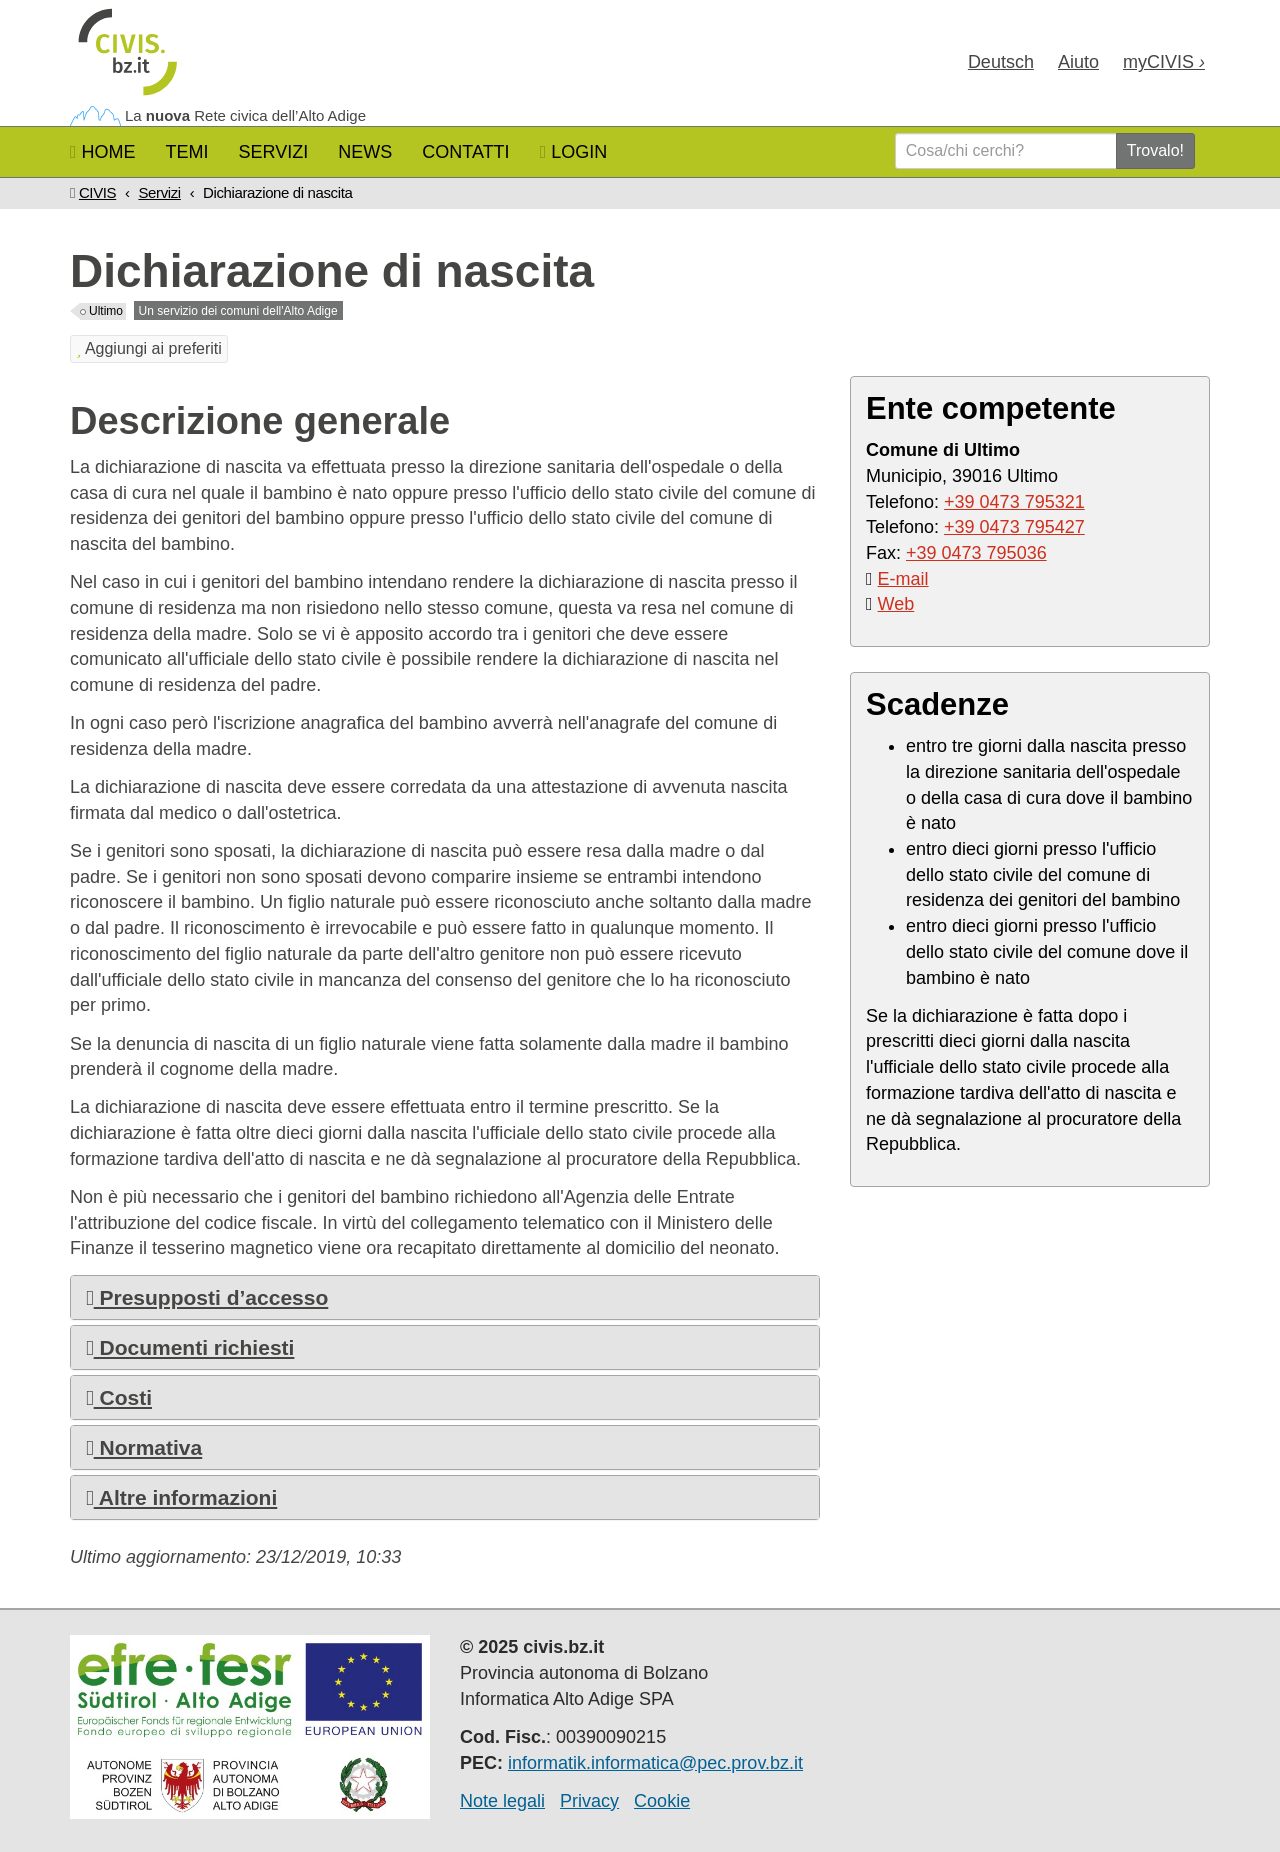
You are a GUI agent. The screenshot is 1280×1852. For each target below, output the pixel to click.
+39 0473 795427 (1014, 527)
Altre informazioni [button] (181, 1497)
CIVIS (97, 192)
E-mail (903, 579)
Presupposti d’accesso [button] (207, 1297)
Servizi (274, 152)
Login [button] (574, 152)
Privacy (589, 1801)
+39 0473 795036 (976, 553)
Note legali (502, 1801)
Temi (187, 152)
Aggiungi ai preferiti (149, 348)
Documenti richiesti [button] (190, 1347)
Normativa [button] (144, 1447)
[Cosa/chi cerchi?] (1006, 151)
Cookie (662, 1801)
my (1164, 62)
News (365, 152)
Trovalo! (1155, 150)
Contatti (465, 152)
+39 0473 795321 (1014, 502)
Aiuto (1078, 62)
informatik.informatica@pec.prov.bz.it (655, 1763)
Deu (1001, 62)
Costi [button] (119, 1397)
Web (896, 604)
